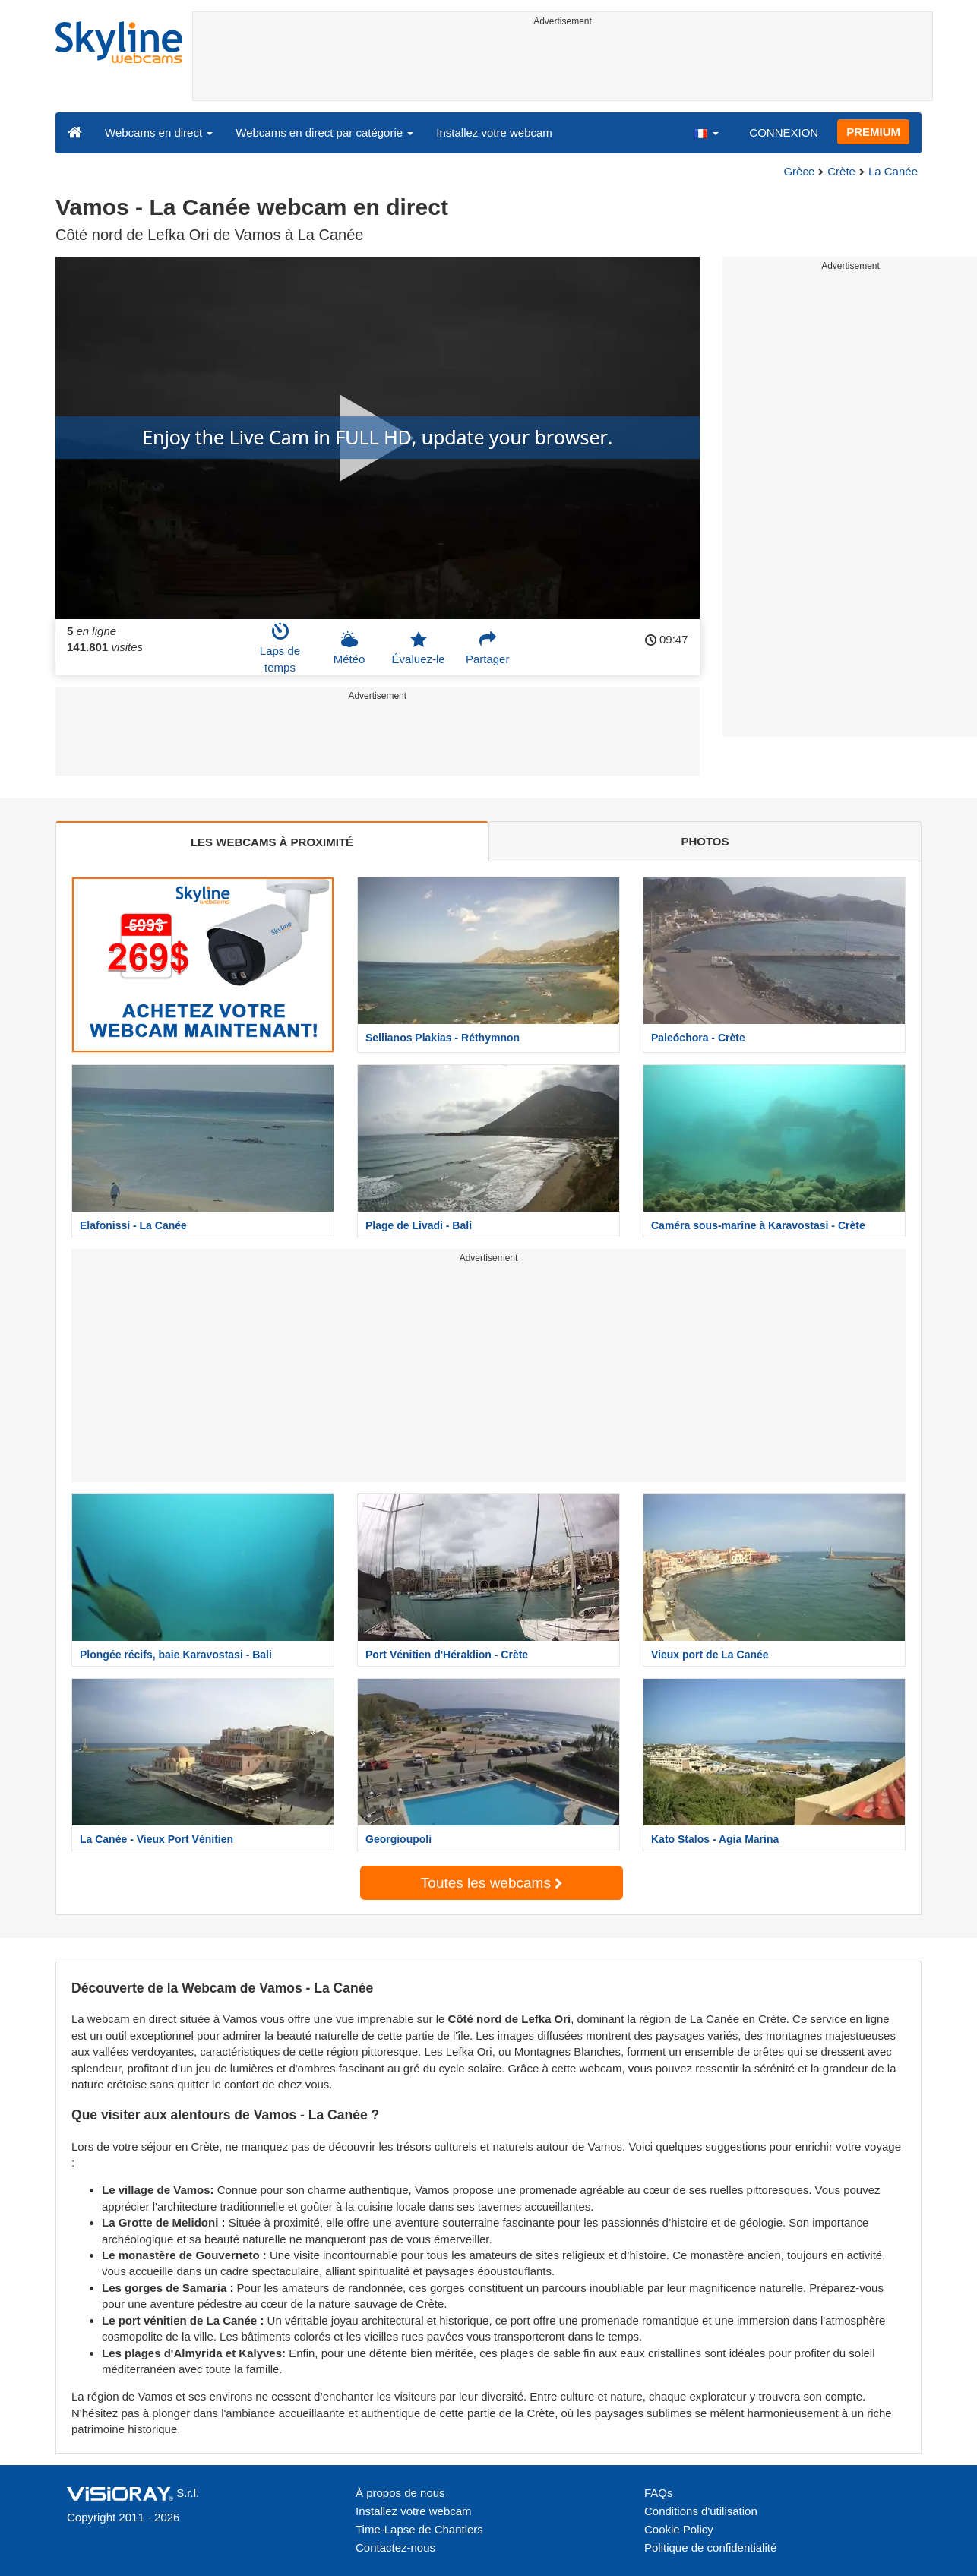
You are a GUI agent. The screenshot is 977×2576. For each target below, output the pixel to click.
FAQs (658, 2492)
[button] (705, 132)
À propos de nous (400, 2492)
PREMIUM (873, 131)
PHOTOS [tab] (705, 841)
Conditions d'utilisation (700, 2511)
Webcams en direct (159, 132)
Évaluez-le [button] (418, 648)
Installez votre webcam (494, 132)
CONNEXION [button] (783, 132)
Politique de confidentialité (710, 2547)
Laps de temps (280, 648)
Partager (488, 648)
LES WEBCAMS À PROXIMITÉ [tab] (272, 842)
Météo (349, 648)
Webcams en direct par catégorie (324, 132)
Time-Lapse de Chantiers (419, 2529)
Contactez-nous (395, 2547)
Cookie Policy (678, 2529)
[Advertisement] (562, 66)
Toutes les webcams (491, 1883)
